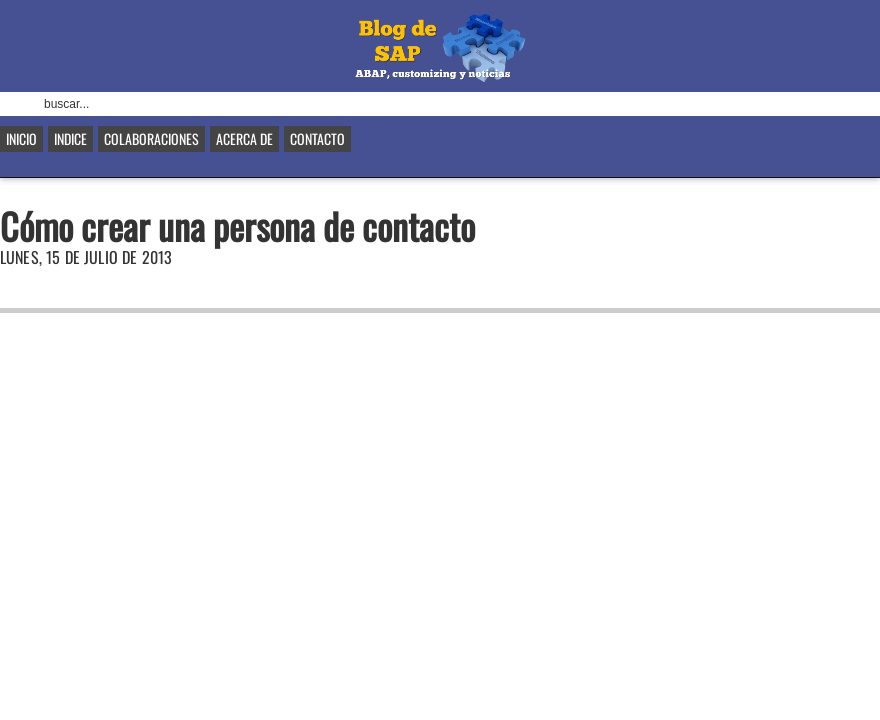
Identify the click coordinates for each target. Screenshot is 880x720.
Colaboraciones (151, 138)
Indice (70, 138)
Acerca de (244, 138)
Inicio (21, 138)
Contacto (317, 138)
